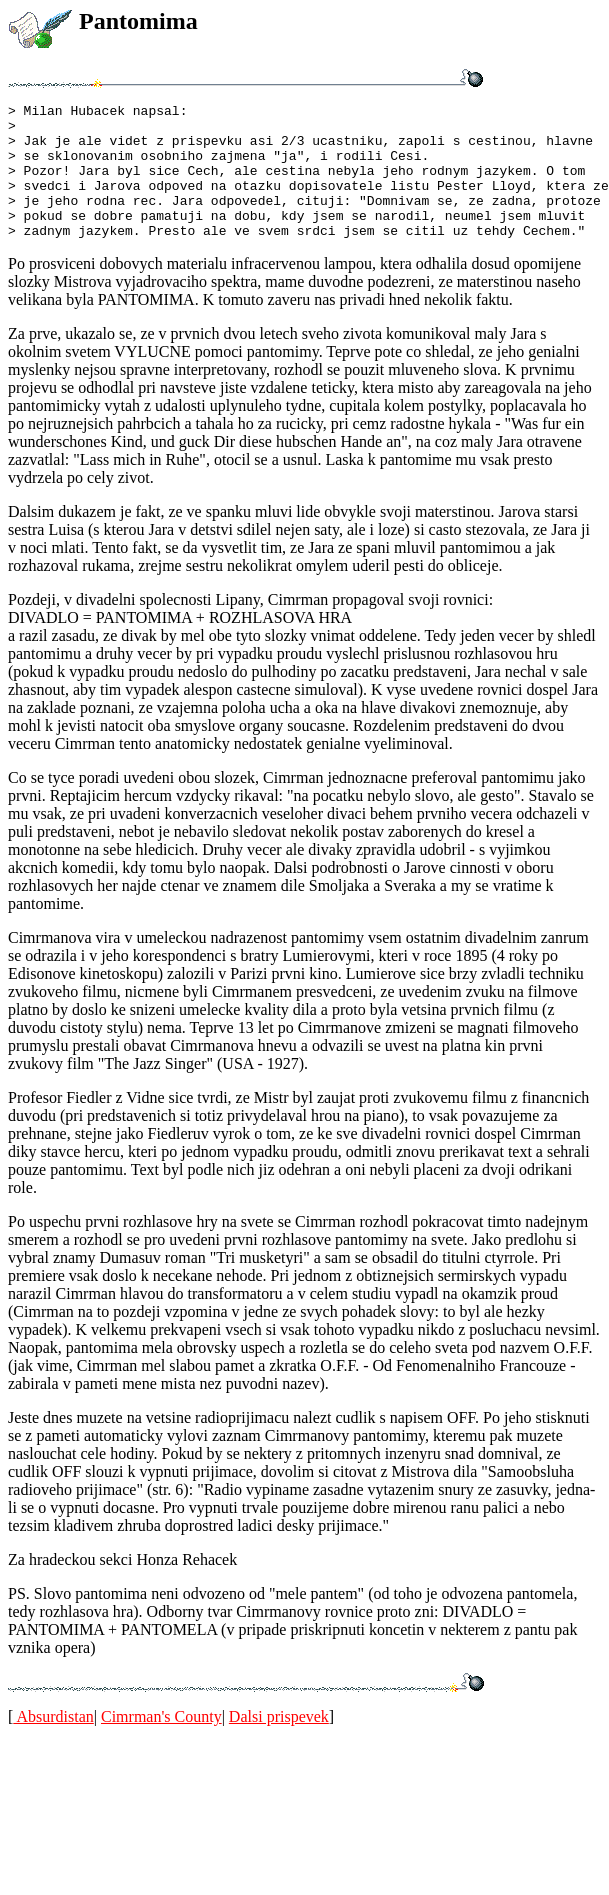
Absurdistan (53, 1743)
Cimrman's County (161, 1743)
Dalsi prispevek (279, 1743)
